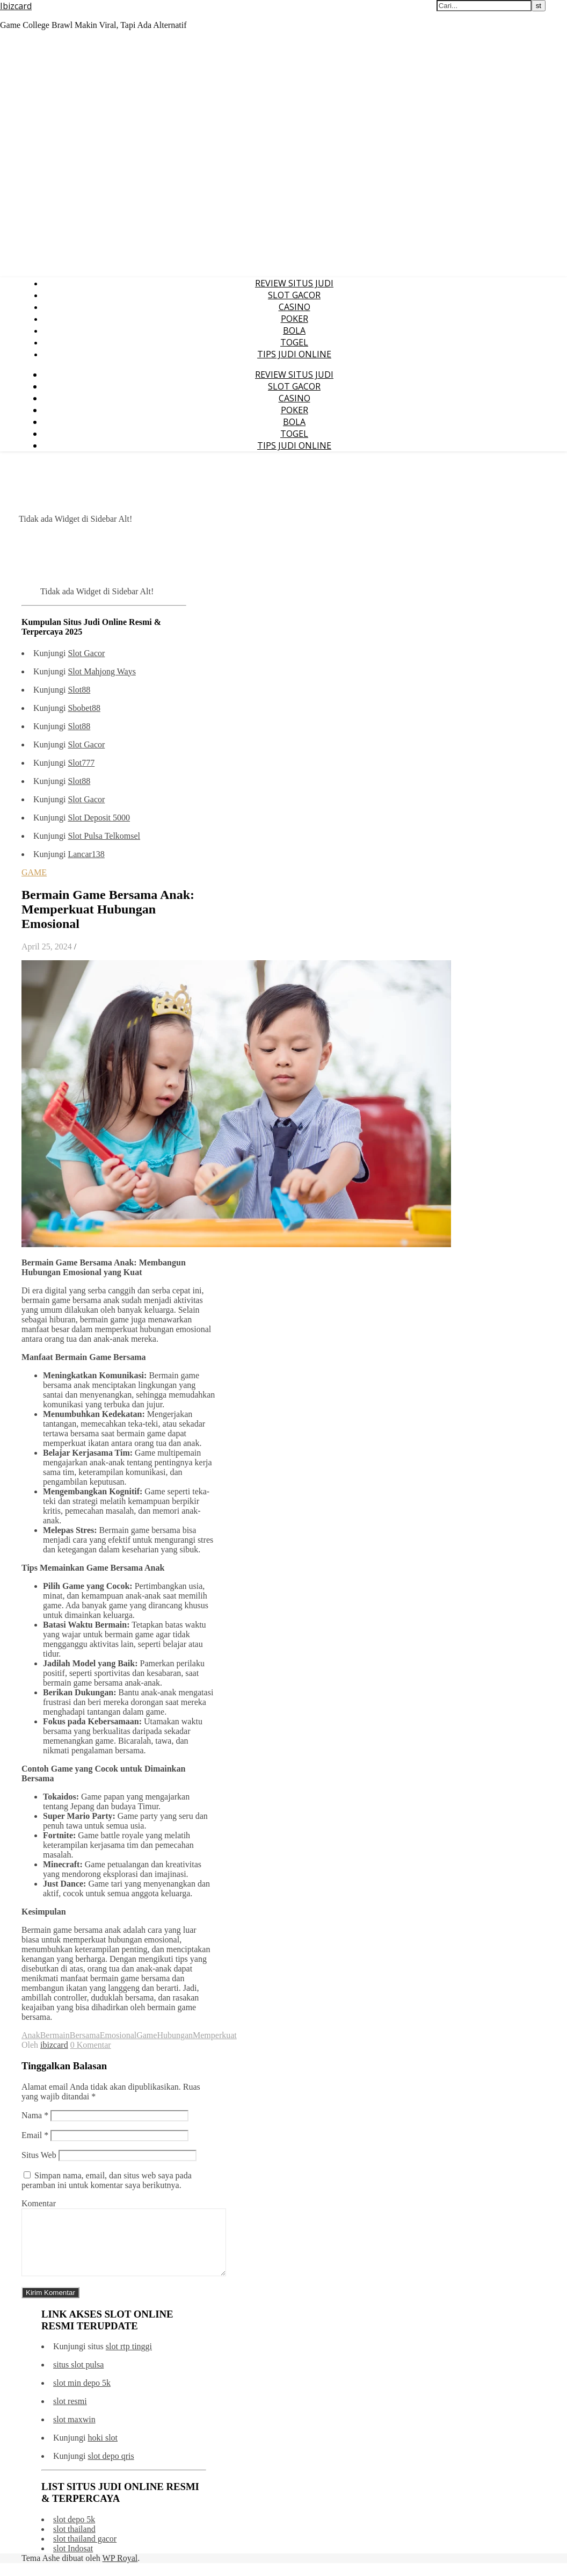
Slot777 (81, 762)
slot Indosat (73, 2561)
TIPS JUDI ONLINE (294, 354)
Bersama (85, 2035)
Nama (34, 2115)
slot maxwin (74, 2432)
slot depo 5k (74, 2532)
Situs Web (38, 2155)
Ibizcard (16, 6)
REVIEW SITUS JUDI (294, 283)
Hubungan (175, 2035)
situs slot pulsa (78, 2377)
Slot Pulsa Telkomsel (104, 835)
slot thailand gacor (85, 2551)
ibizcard (54, 2044)
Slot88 (79, 689)
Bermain (55, 2035)
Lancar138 (86, 854)
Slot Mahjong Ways (101, 671)
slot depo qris (111, 2468)
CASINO (294, 307)
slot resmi (70, 2414)
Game (146, 2035)
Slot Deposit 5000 (99, 817)
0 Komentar (90, 2044)
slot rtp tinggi (129, 2359)
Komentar (38, 2203)
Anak (30, 2035)
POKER (294, 319)
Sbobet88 (84, 708)
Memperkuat (215, 2035)
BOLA (294, 330)
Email (34, 2135)
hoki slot (103, 2450)
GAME (34, 872)
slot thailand (74, 2541)
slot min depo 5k (82, 2395)
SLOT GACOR (294, 295)
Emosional (118, 2035)
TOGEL (294, 342)
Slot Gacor (86, 653)
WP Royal (120, 2570)
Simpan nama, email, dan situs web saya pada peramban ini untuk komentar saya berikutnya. (106, 2180)
